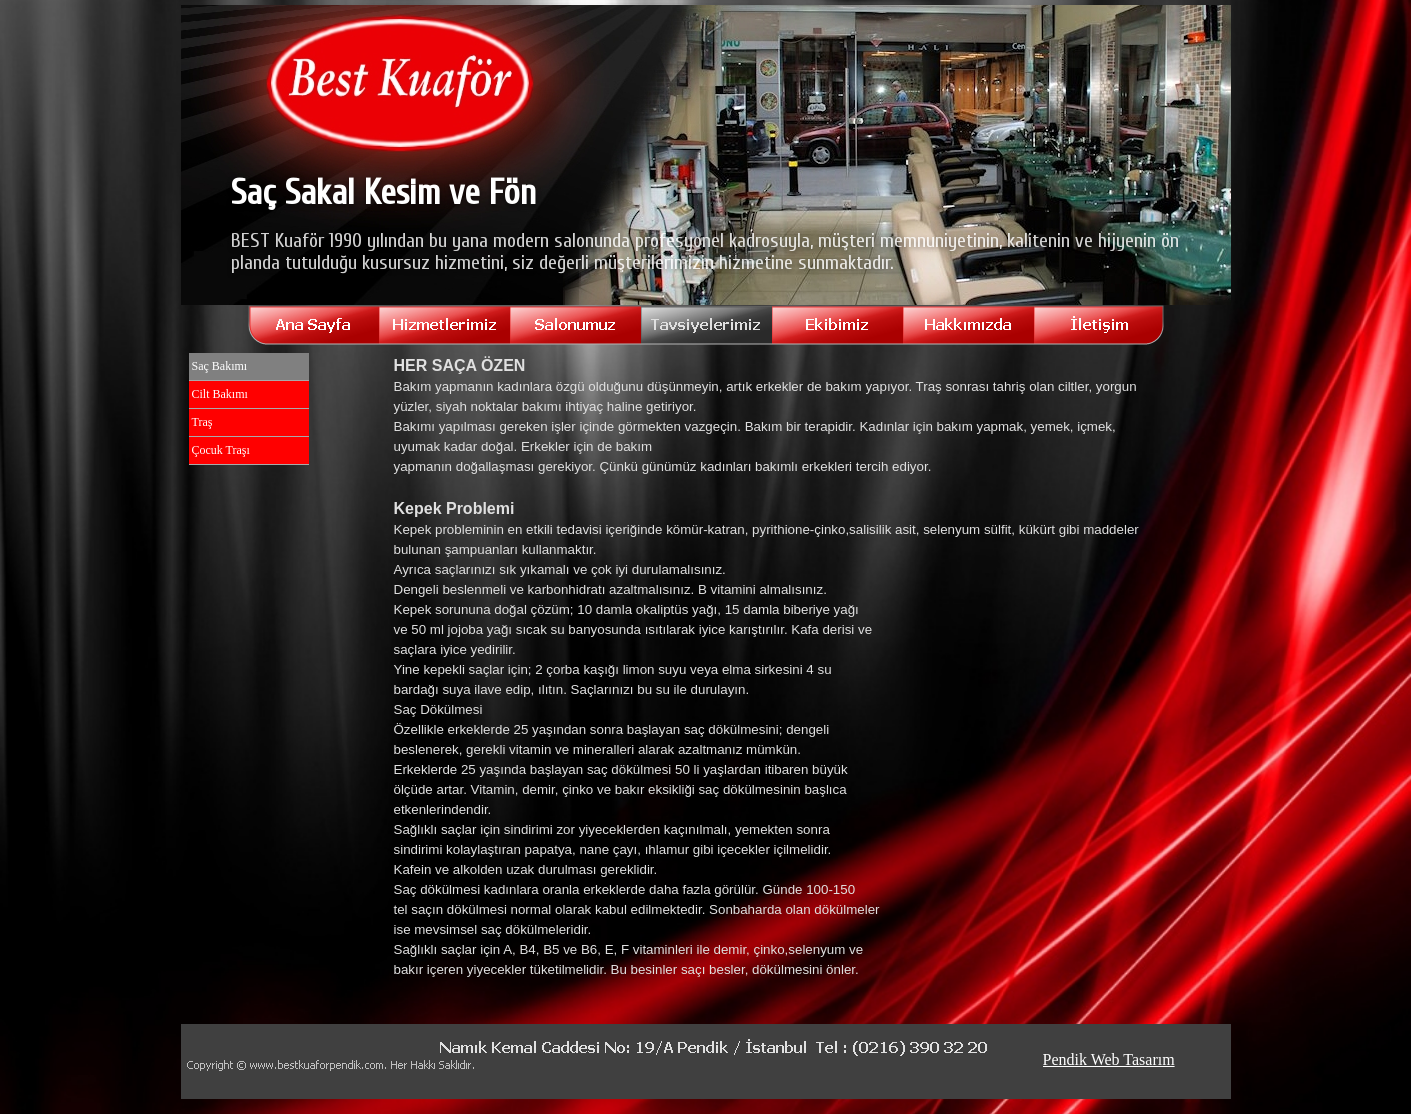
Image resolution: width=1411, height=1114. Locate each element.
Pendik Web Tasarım (1109, 1059)
